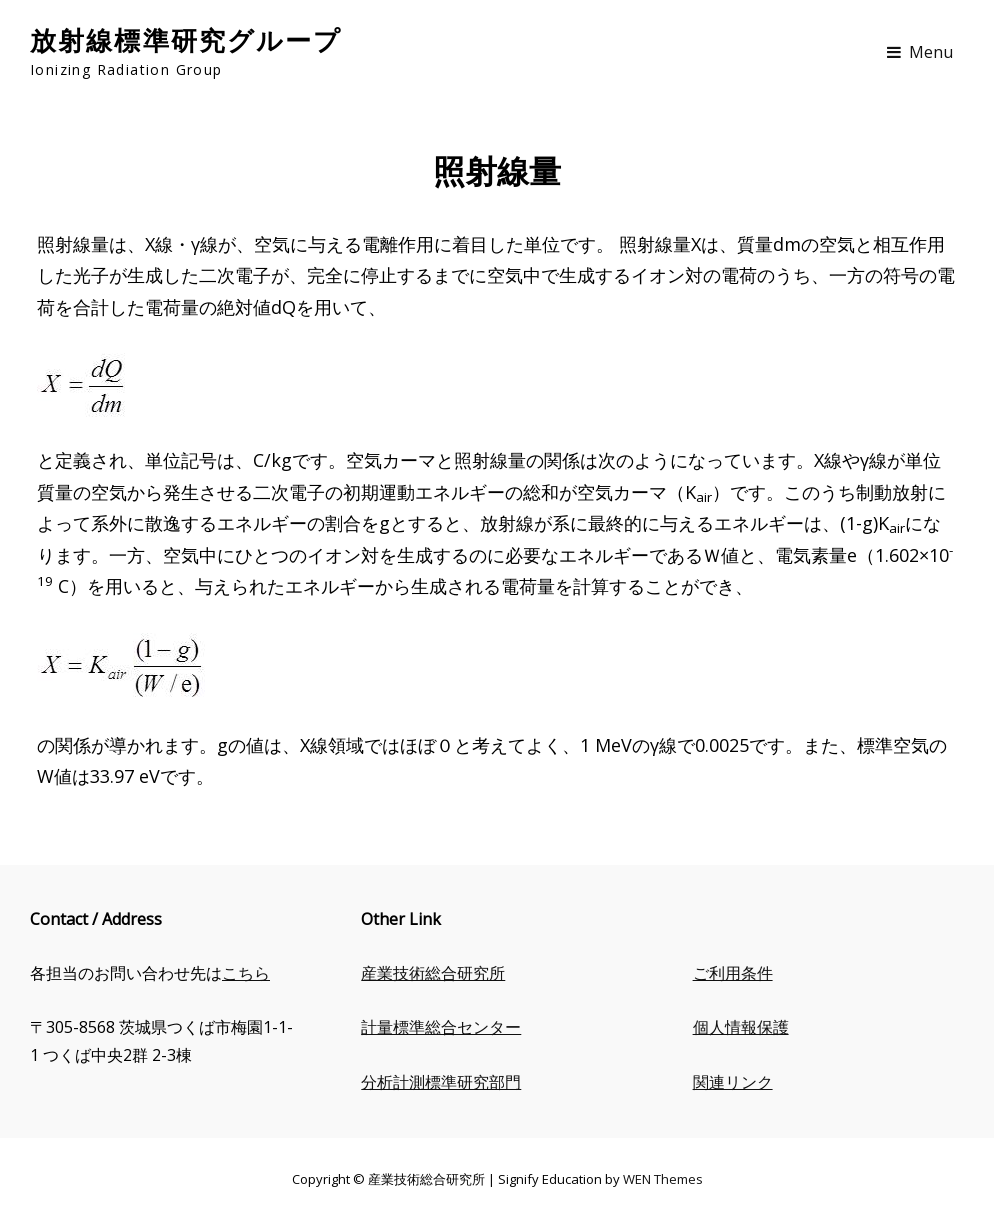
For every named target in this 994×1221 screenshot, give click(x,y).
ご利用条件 (733, 973)
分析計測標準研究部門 (441, 1082)
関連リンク (733, 1082)
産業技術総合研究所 (433, 973)
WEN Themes (663, 1179)
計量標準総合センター (441, 1027)
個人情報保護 (741, 1027)
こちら (246, 973)
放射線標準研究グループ (186, 39)
